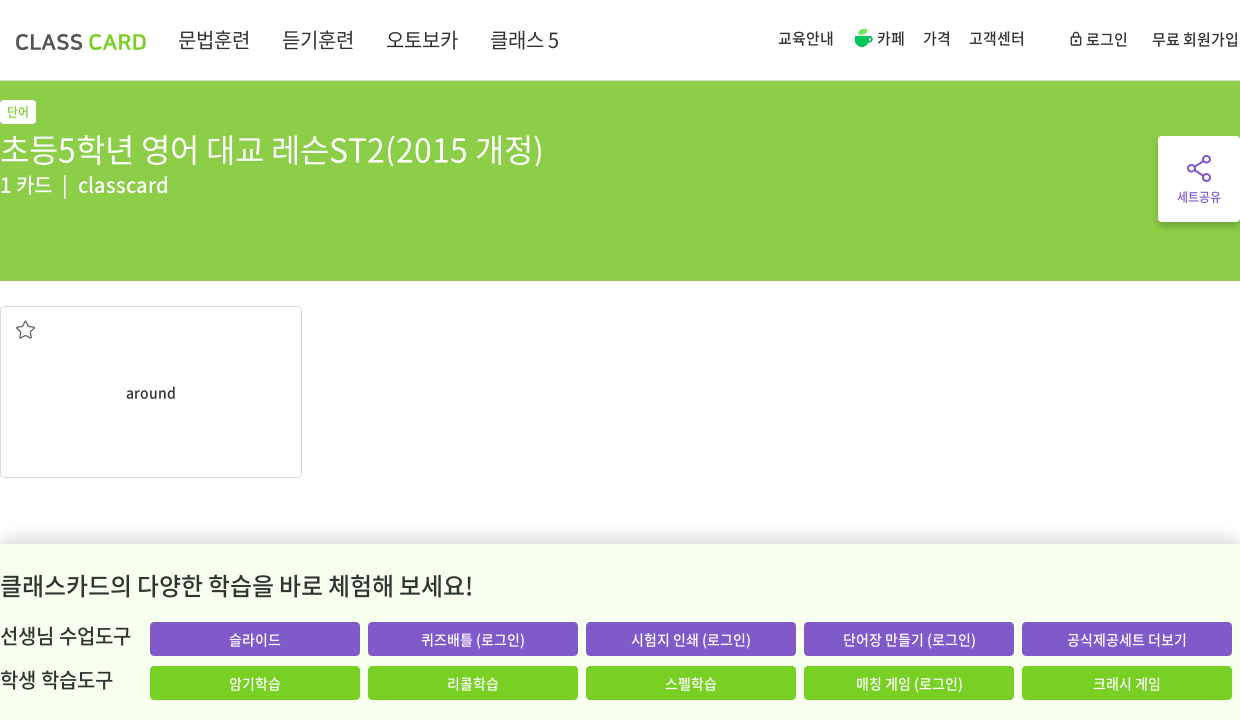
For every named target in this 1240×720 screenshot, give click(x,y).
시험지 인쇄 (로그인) (691, 639)
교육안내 (806, 38)
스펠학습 (691, 683)
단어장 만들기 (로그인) (909, 639)
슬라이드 (255, 639)
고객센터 (997, 38)
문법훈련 (214, 39)
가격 (937, 38)
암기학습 (255, 683)
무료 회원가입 (1195, 39)
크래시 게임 (1127, 683)
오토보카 (422, 39)
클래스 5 (524, 39)
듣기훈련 (318, 39)
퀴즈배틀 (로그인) (473, 639)
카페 (878, 40)
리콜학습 (473, 683)
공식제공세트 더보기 (1127, 639)
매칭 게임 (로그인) (909, 683)
